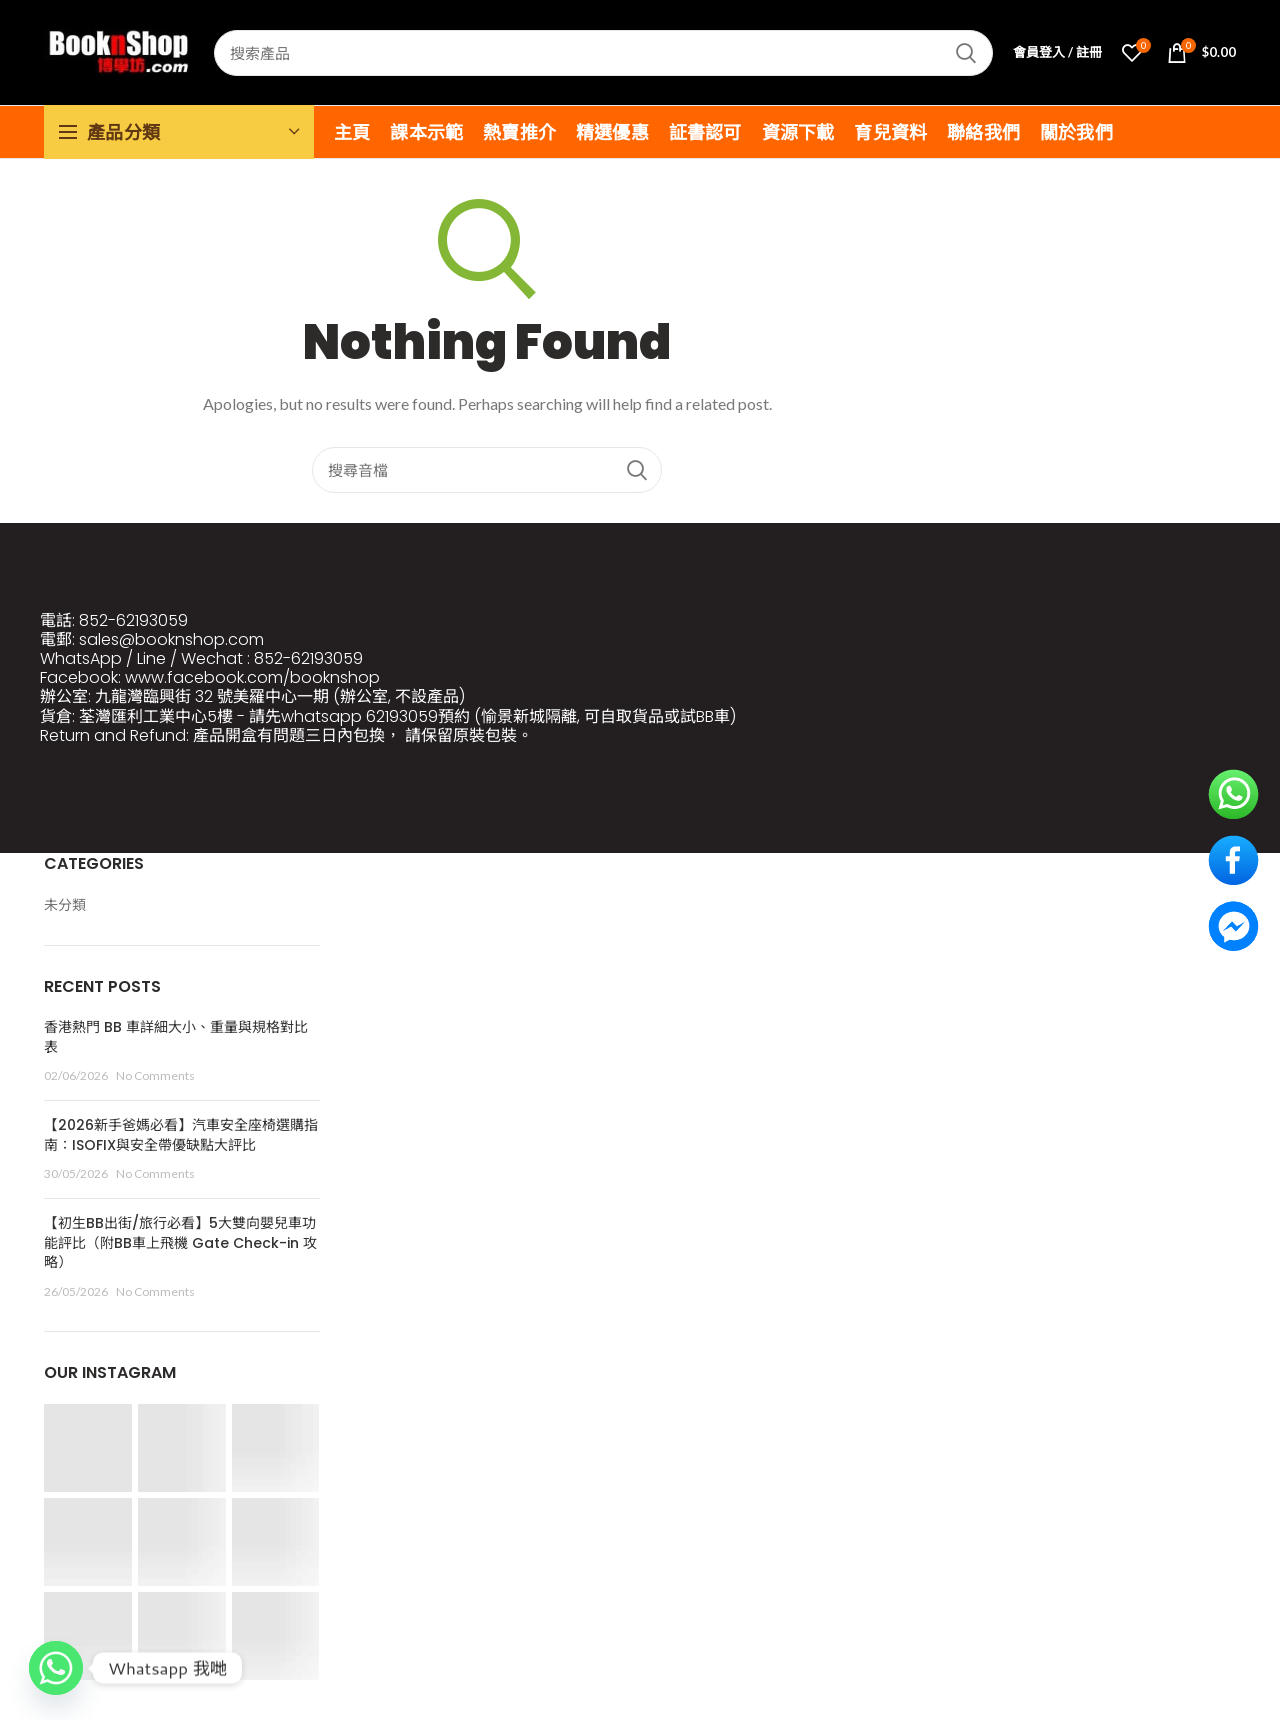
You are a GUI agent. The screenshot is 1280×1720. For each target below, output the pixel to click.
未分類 (65, 904)
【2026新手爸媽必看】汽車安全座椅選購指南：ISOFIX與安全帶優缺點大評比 (181, 1135)
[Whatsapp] (56, 1668)
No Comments (155, 1075)
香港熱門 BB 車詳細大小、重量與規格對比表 (176, 1037)
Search (966, 53)
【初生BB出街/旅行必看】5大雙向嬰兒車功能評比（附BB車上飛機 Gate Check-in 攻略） (180, 1242)
